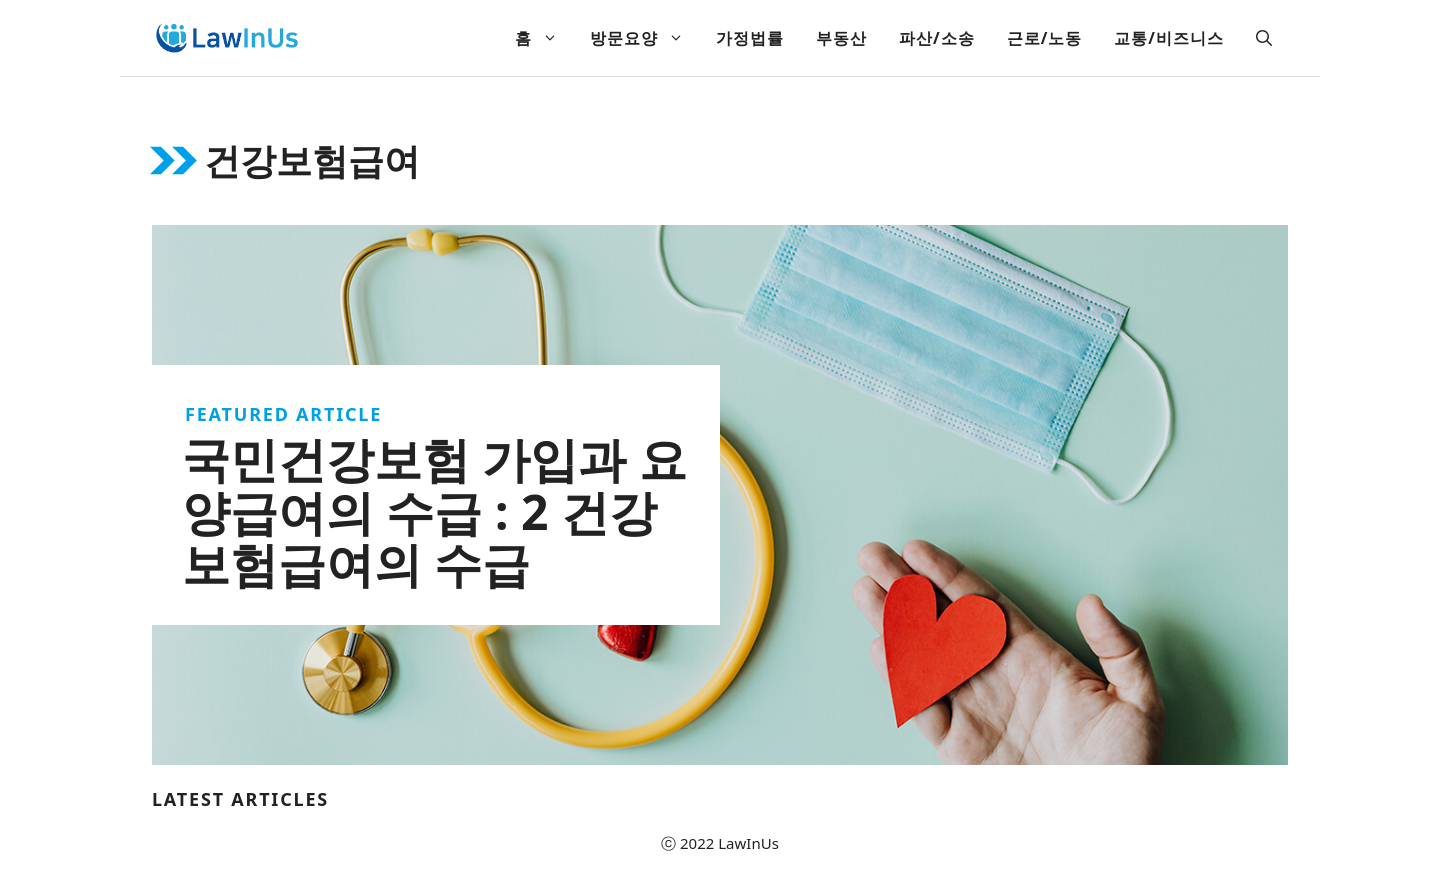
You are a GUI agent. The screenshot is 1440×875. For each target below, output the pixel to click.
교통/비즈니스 (1169, 38)
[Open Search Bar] (1264, 38)
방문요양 (645, 38)
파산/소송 (937, 38)
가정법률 (750, 38)
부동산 (841, 38)
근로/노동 (1045, 38)
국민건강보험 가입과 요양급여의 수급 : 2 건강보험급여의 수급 (434, 511)
